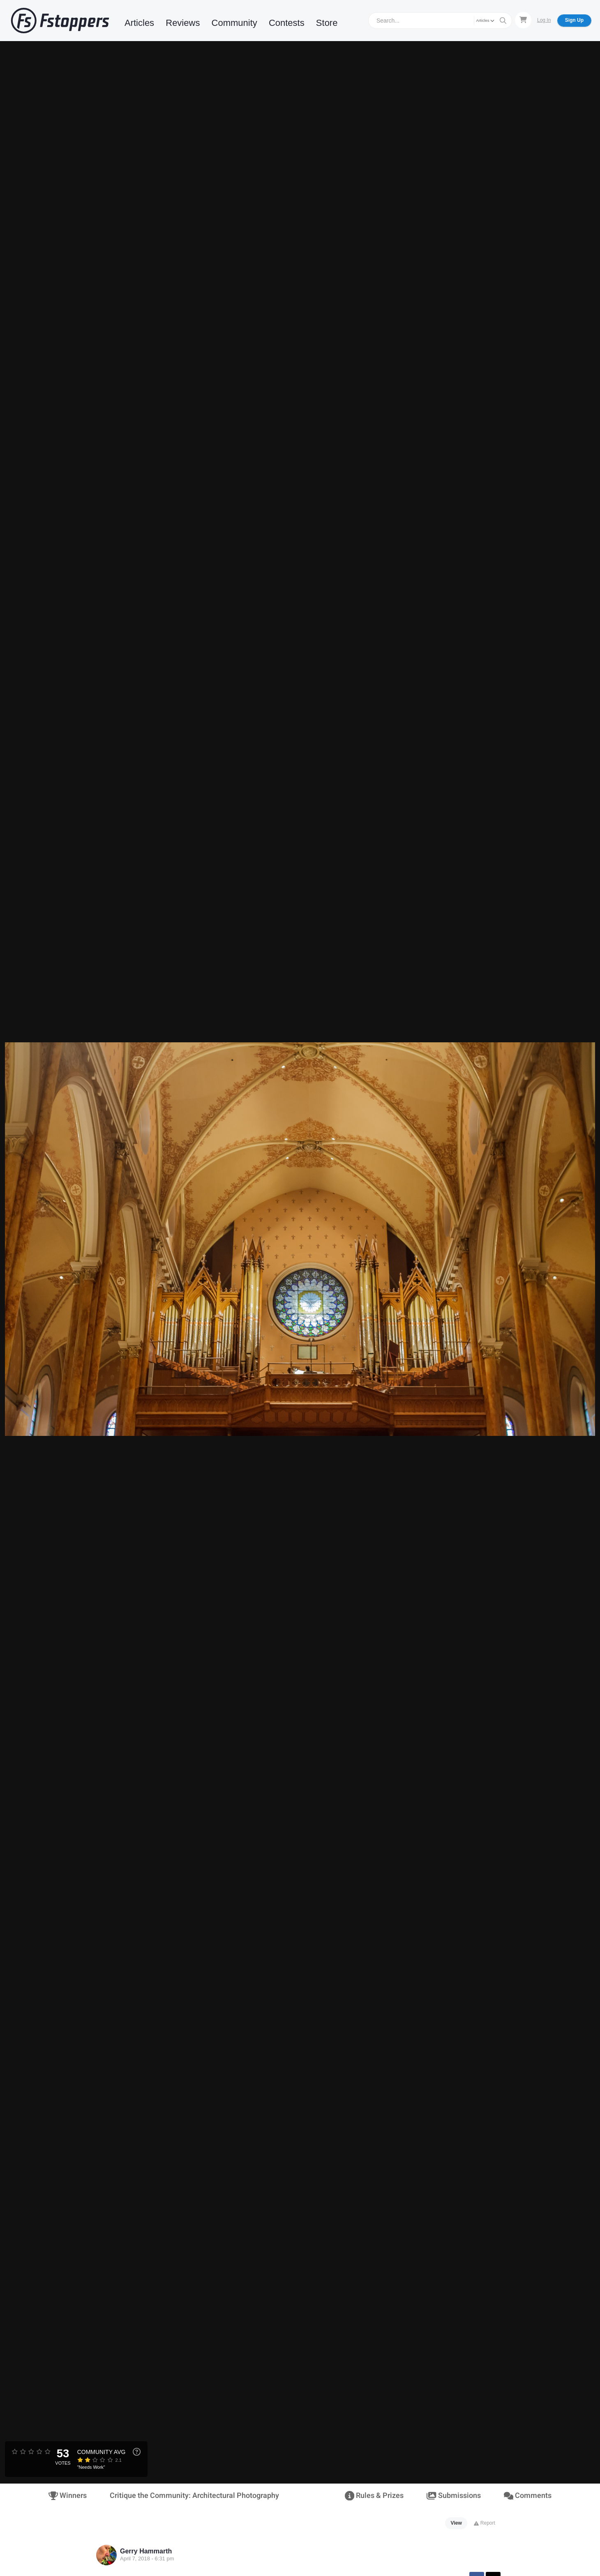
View (456, 2523)
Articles (139, 23)
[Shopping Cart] (523, 20)
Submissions (453, 2495)
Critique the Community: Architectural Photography (194, 2495)
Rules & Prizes (374, 2495)
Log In (544, 20)
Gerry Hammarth (146, 2551)
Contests (287, 23)
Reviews (183, 23)
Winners (67, 2495)
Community (234, 23)
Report (484, 2523)
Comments (528, 2495)
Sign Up (574, 20)
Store (327, 23)
